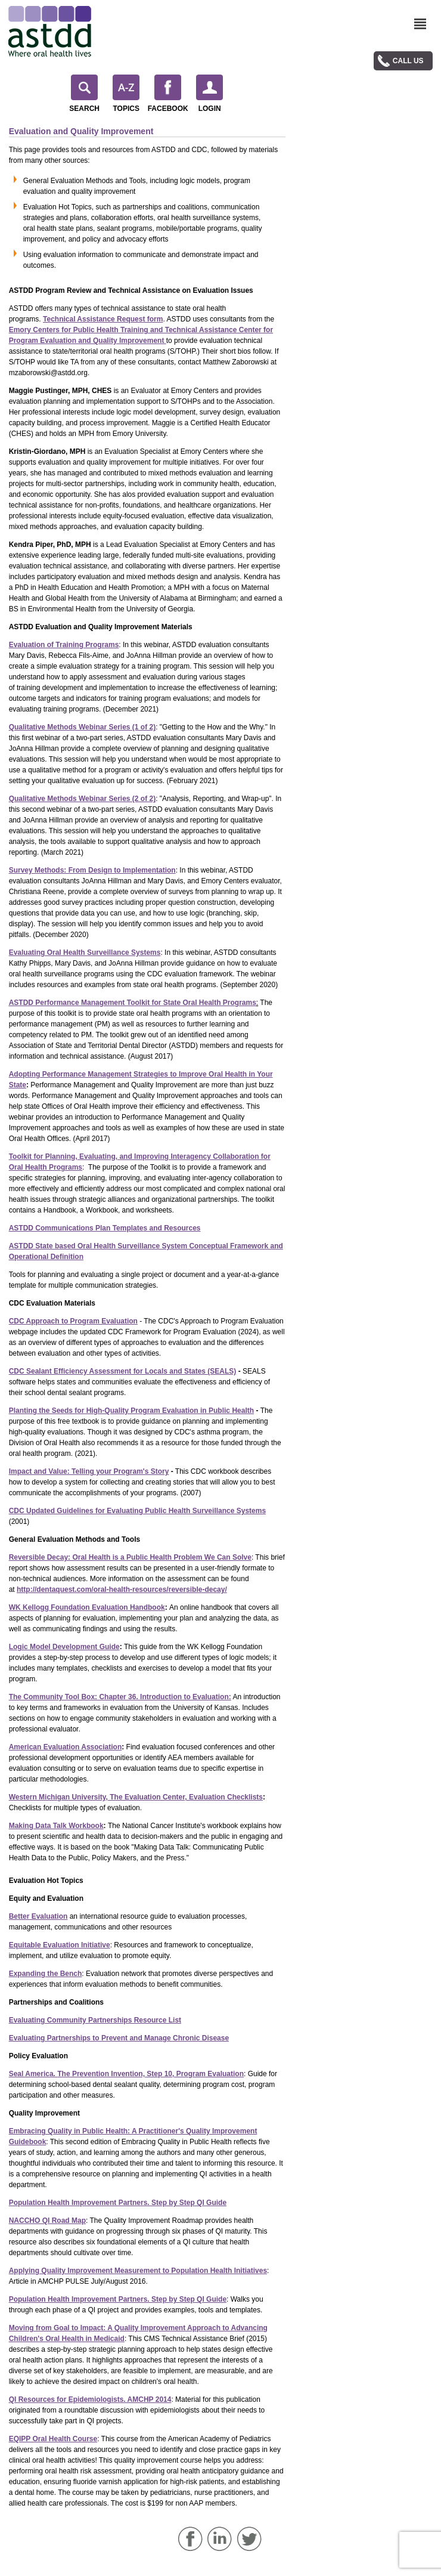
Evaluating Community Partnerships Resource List (95, 2020)
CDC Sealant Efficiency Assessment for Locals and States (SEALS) (123, 1371)
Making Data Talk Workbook (56, 1826)
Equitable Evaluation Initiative (59, 1945)
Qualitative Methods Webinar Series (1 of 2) (82, 727)
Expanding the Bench (45, 1973)
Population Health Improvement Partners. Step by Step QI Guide (117, 2202)
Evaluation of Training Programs (64, 645)
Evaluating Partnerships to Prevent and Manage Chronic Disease (119, 2038)
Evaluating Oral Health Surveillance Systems (85, 952)
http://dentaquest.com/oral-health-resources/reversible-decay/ (122, 1589)
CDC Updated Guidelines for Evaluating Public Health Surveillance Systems (137, 1511)
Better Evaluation (38, 1916)
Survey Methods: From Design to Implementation (92, 870)
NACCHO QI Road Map (47, 2220)
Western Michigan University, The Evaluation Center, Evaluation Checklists (136, 1797)
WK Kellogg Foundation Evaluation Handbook (87, 1607)
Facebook (168, 94)
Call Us (408, 61)
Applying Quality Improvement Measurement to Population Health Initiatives (138, 2270)
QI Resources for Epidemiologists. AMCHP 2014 (90, 2399)
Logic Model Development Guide (64, 1647)
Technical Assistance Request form (103, 319)
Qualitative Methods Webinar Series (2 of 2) (82, 798)
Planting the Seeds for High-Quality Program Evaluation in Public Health (131, 1410)
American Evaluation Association (65, 1747)
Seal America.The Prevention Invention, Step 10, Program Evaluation (126, 2074)
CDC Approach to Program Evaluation (73, 1321)
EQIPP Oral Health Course (53, 2439)
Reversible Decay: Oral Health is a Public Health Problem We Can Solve (130, 1557)
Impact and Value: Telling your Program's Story (89, 1471)
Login (209, 94)
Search (84, 94)
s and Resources (171, 1228)
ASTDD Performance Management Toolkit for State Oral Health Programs (132, 1002)
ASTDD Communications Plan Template (76, 1228)
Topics (126, 94)
